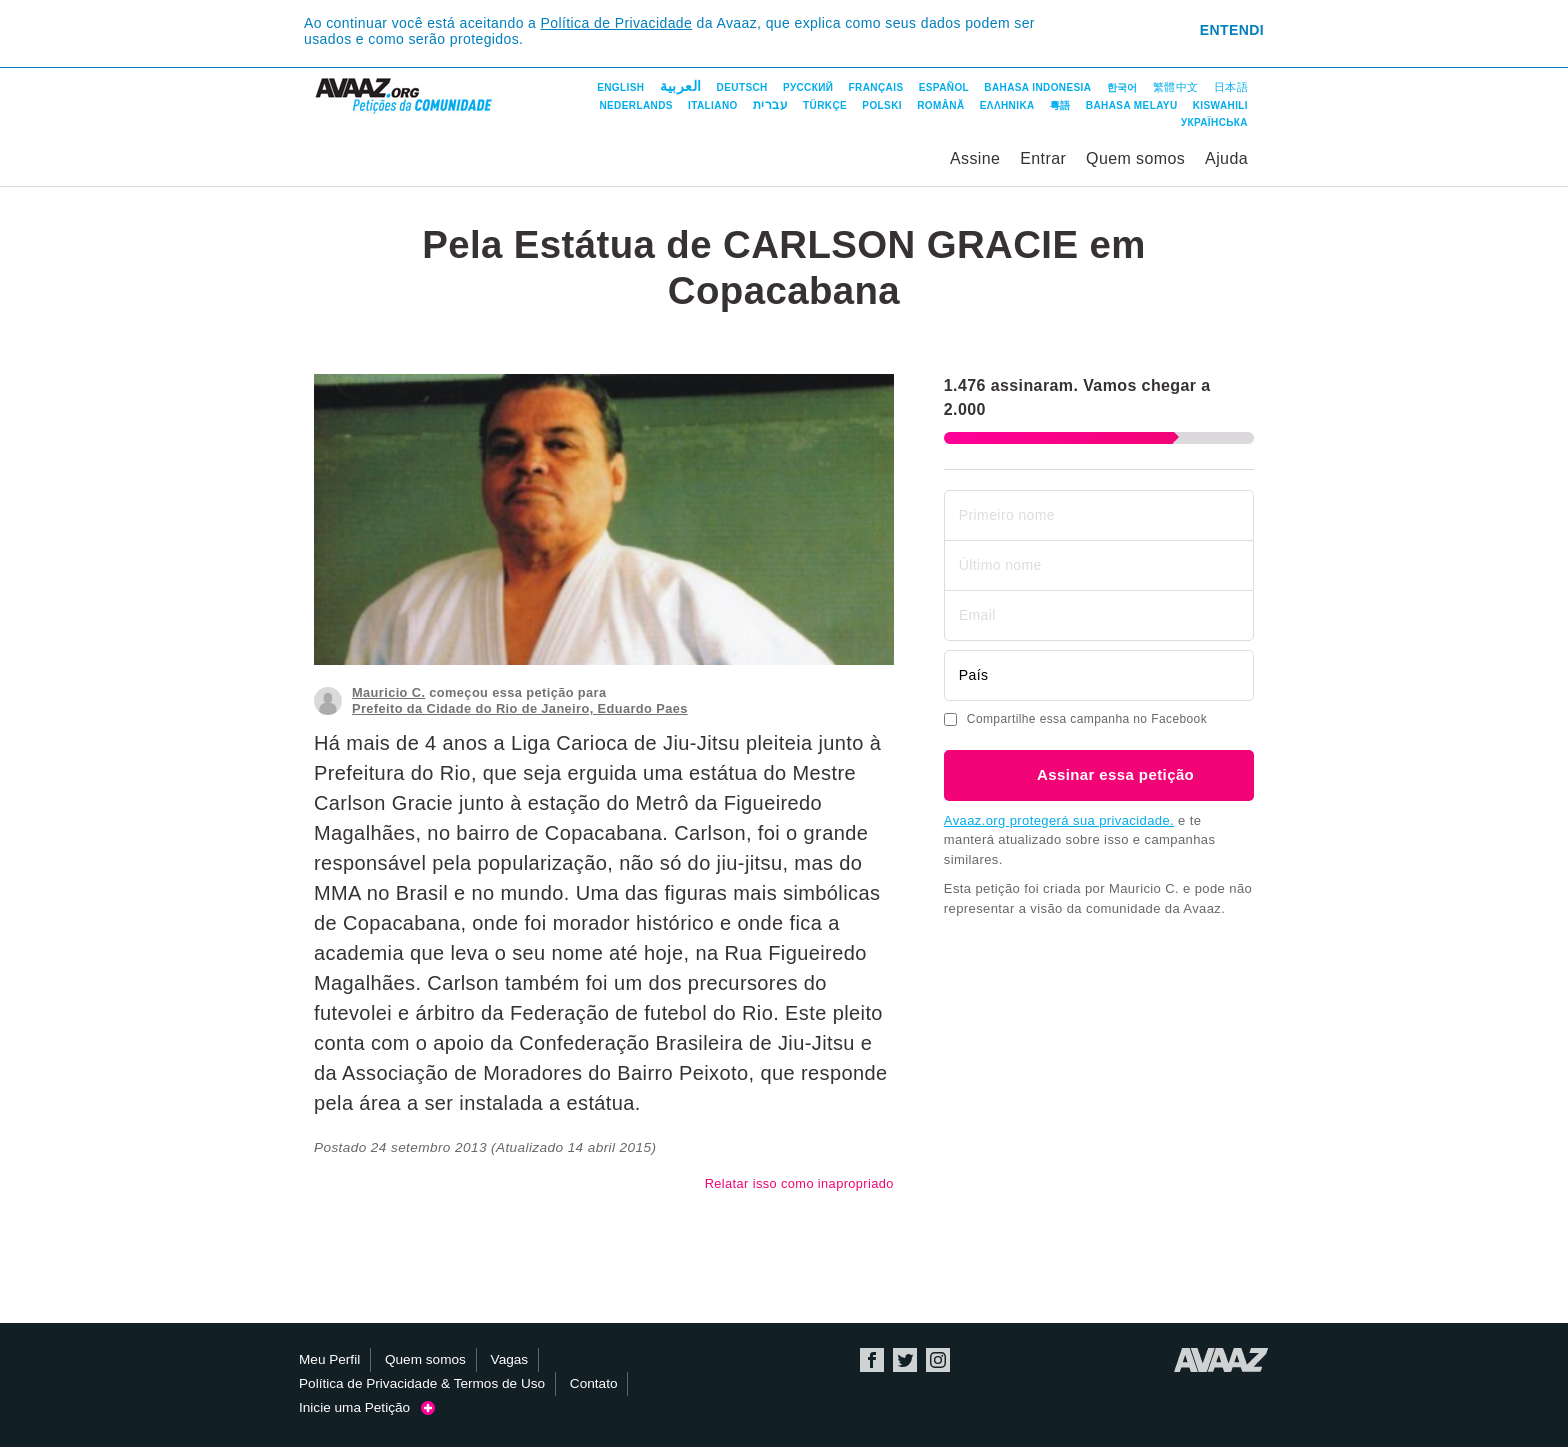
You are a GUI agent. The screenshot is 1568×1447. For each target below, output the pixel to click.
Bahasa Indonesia (1037, 87)
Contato (594, 1383)
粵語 (1060, 105)
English (620, 87)
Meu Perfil (329, 1359)
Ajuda (1226, 158)
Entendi (1232, 30)
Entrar (1043, 158)
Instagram (938, 1360)
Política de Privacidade (617, 23)
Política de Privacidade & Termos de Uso (422, 1383)
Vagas (510, 1359)
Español (944, 87)
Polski (882, 105)
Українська (1214, 122)
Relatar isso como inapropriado (799, 1183)
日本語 (1231, 87)
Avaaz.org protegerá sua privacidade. (1059, 820)
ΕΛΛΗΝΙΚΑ (1007, 105)
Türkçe (825, 105)
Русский (808, 87)
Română (940, 105)
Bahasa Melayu (1132, 105)
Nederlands (635, 105)
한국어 (1122, 87)
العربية (681, 86)
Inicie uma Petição (367, 1407)
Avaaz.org (1221, 1360)
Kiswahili (1220, 105)
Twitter (905, 1360)
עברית (770, 105)
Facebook (872, 1360)
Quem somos (1135, 158)
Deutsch (742, 87)
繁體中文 (1176, 87)
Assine (975, 158)
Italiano (713, 105)
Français (876, 87)
